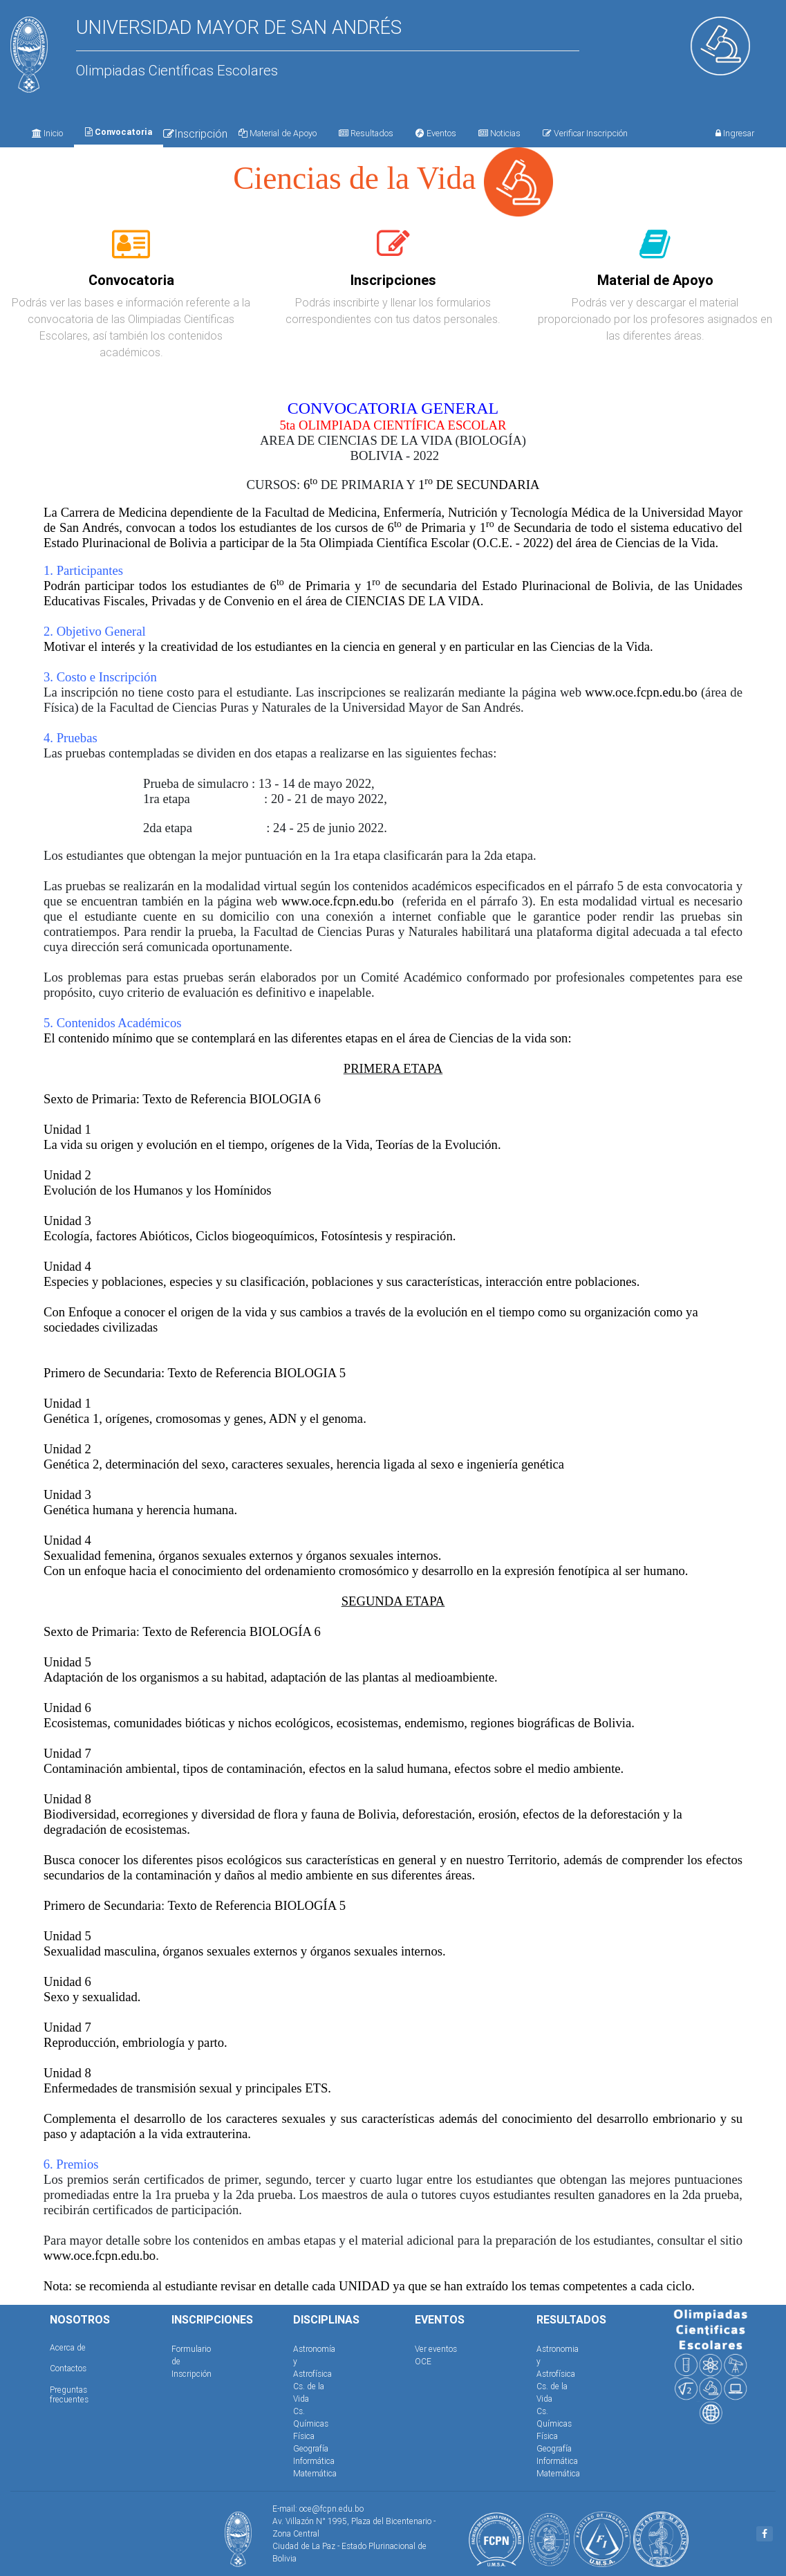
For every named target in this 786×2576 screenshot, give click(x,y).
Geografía (310, 2448)
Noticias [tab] (499, 133)
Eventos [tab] (435, 133)
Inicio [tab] (47, 133)
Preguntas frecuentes (69, 2394)
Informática (314, 2461)
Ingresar (734, 133)
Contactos (68, 2368)
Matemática (315, 2473)
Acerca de (68, 2347)
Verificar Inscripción (585, 133)
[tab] (131, 252)
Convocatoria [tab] (118, 132)
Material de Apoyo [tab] (277, 133)
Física (304, 2436)
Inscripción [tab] (195, 133)
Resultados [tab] (366, 133)
